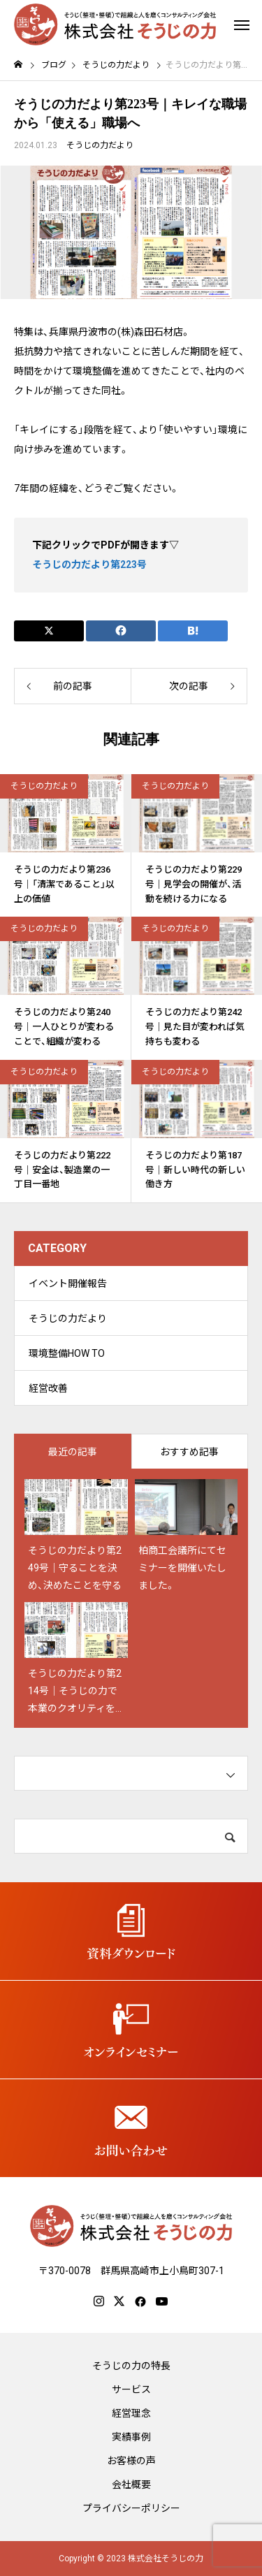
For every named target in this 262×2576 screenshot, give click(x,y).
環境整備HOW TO (67, 1353)
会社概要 (131, 2484)
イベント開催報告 (68, 1283)
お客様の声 (131, 2461)
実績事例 (131, 2437)
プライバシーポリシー (131, 2508)
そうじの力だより (99, 145)
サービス (131, 2389)
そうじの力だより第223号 (89, 564)
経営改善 (48, 1388)
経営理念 (131, 2413)
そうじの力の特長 (131, 2366)
